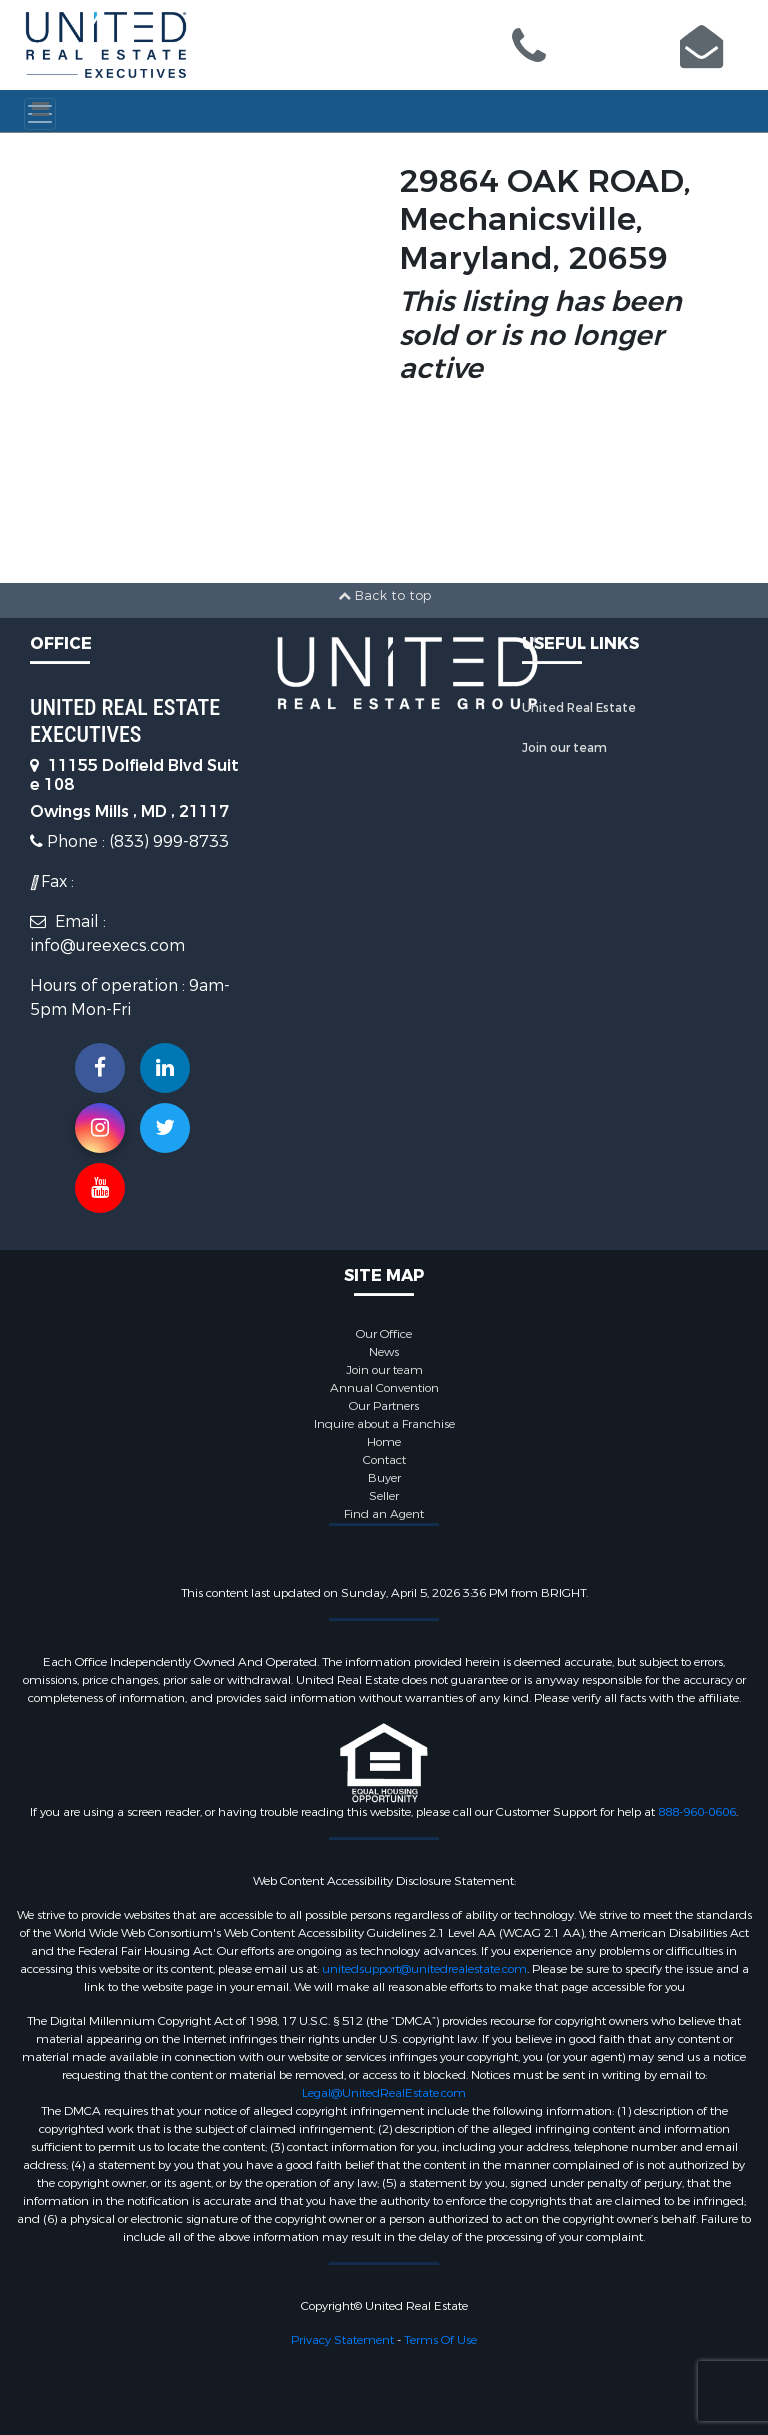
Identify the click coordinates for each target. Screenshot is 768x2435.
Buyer (384, 1478)
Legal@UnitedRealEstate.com (384, 2093)
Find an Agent (384, 1514)
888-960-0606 (697, 1812)
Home (384, 1442)
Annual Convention (384, 1388)
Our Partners (384, 1406)
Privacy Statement (342, 2340)
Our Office (384, 1334)
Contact (384, 1460)
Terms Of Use (440, 2340)
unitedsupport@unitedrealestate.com (424, 1969)
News (384, 1352)
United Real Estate (579, 708)
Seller (384, 1496)
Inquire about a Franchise (384, 1424)
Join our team (564, 748)
